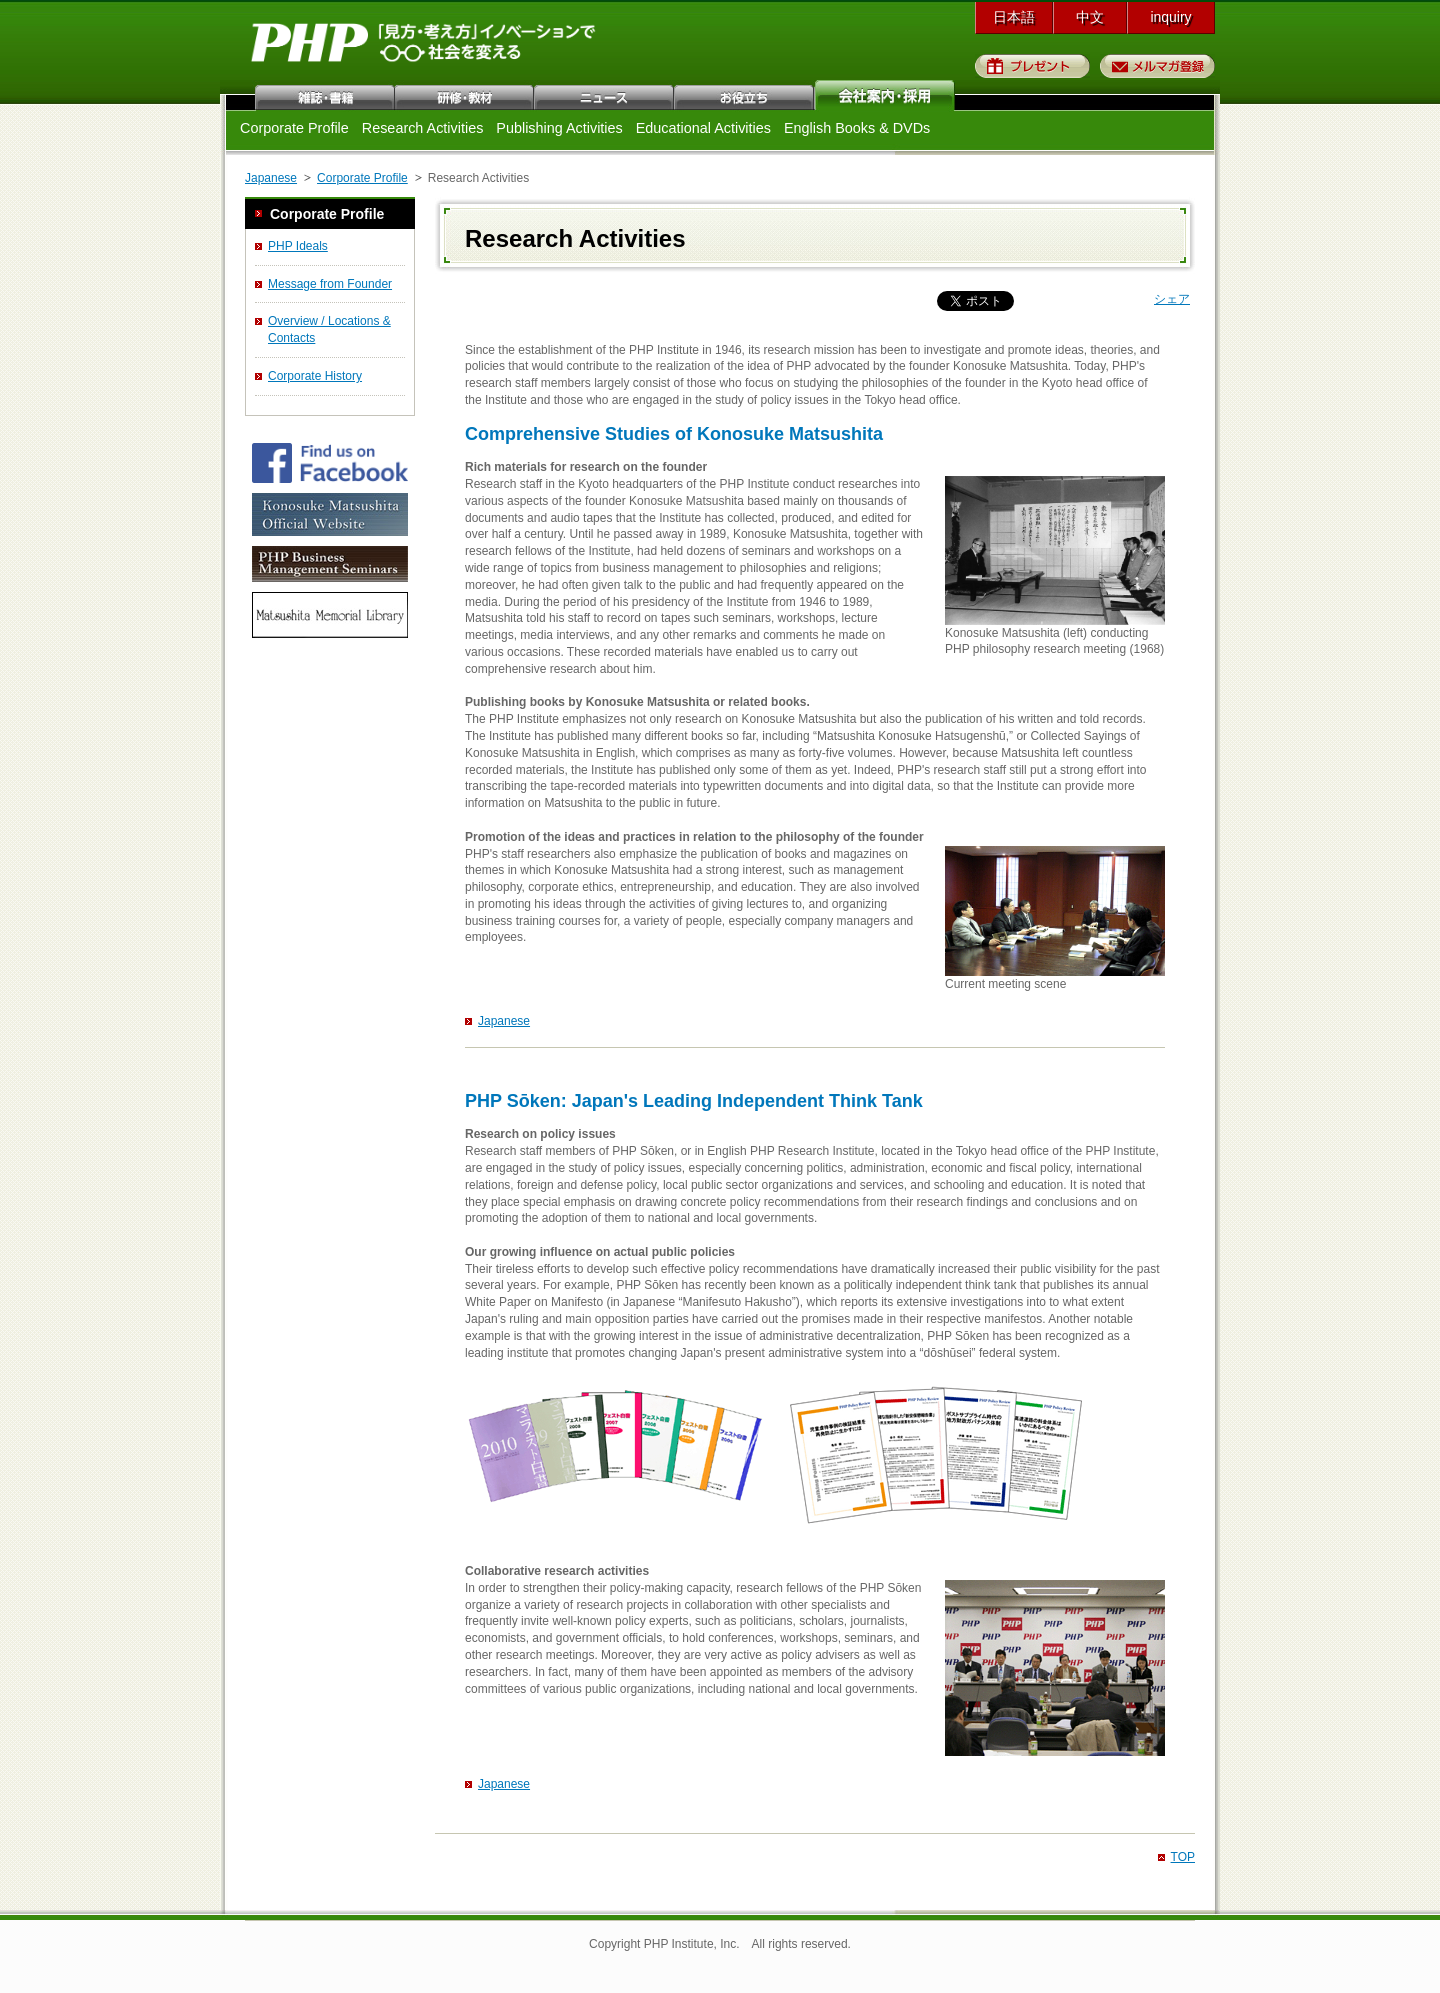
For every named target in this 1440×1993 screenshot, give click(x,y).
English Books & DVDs (857, 128)
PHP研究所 (425, 48)
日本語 (1014, 17)
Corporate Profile (294, 128)
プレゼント (1032, 66)
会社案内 (885, 95)
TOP (1183, 1857)
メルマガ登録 (1157, 66)
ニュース (605, 95)
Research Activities (423, 128)
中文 (1090, 17)
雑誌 (325, 95)
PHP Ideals (298, 246)
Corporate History (315, 376)
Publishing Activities (559, 128)
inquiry (1170, 17)
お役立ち (745, 95)
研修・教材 (465, 95)
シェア (1172, 299)
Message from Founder (330, 284)
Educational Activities (703, 128)
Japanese (271, 178)
